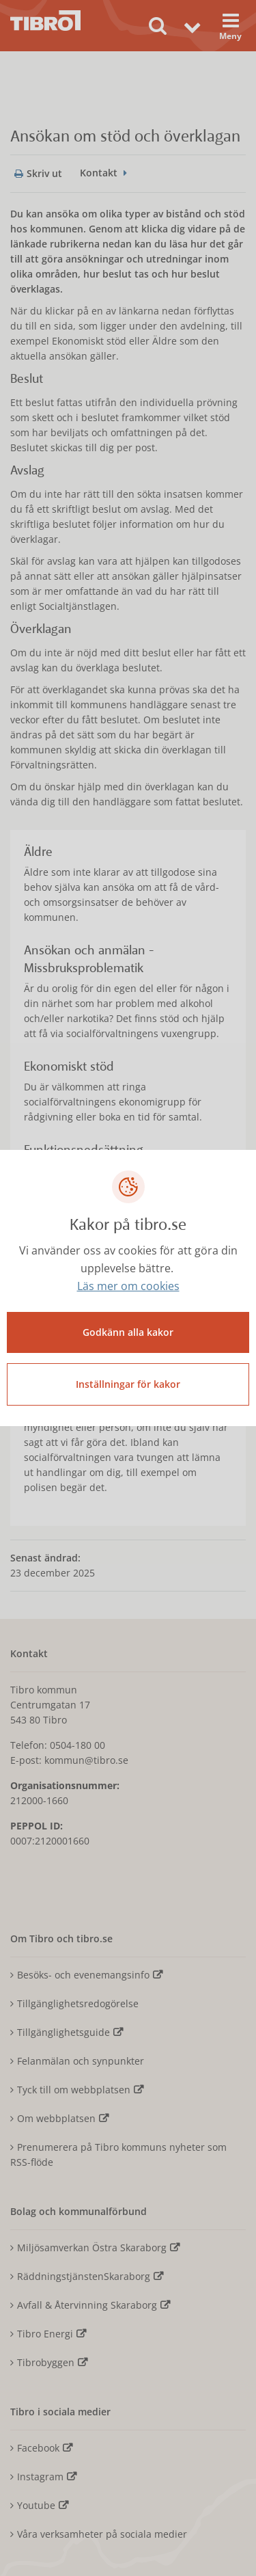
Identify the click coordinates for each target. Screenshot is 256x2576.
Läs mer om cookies (128, 1285)
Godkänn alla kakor (128, 1332)
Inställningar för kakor (128, 1384)
